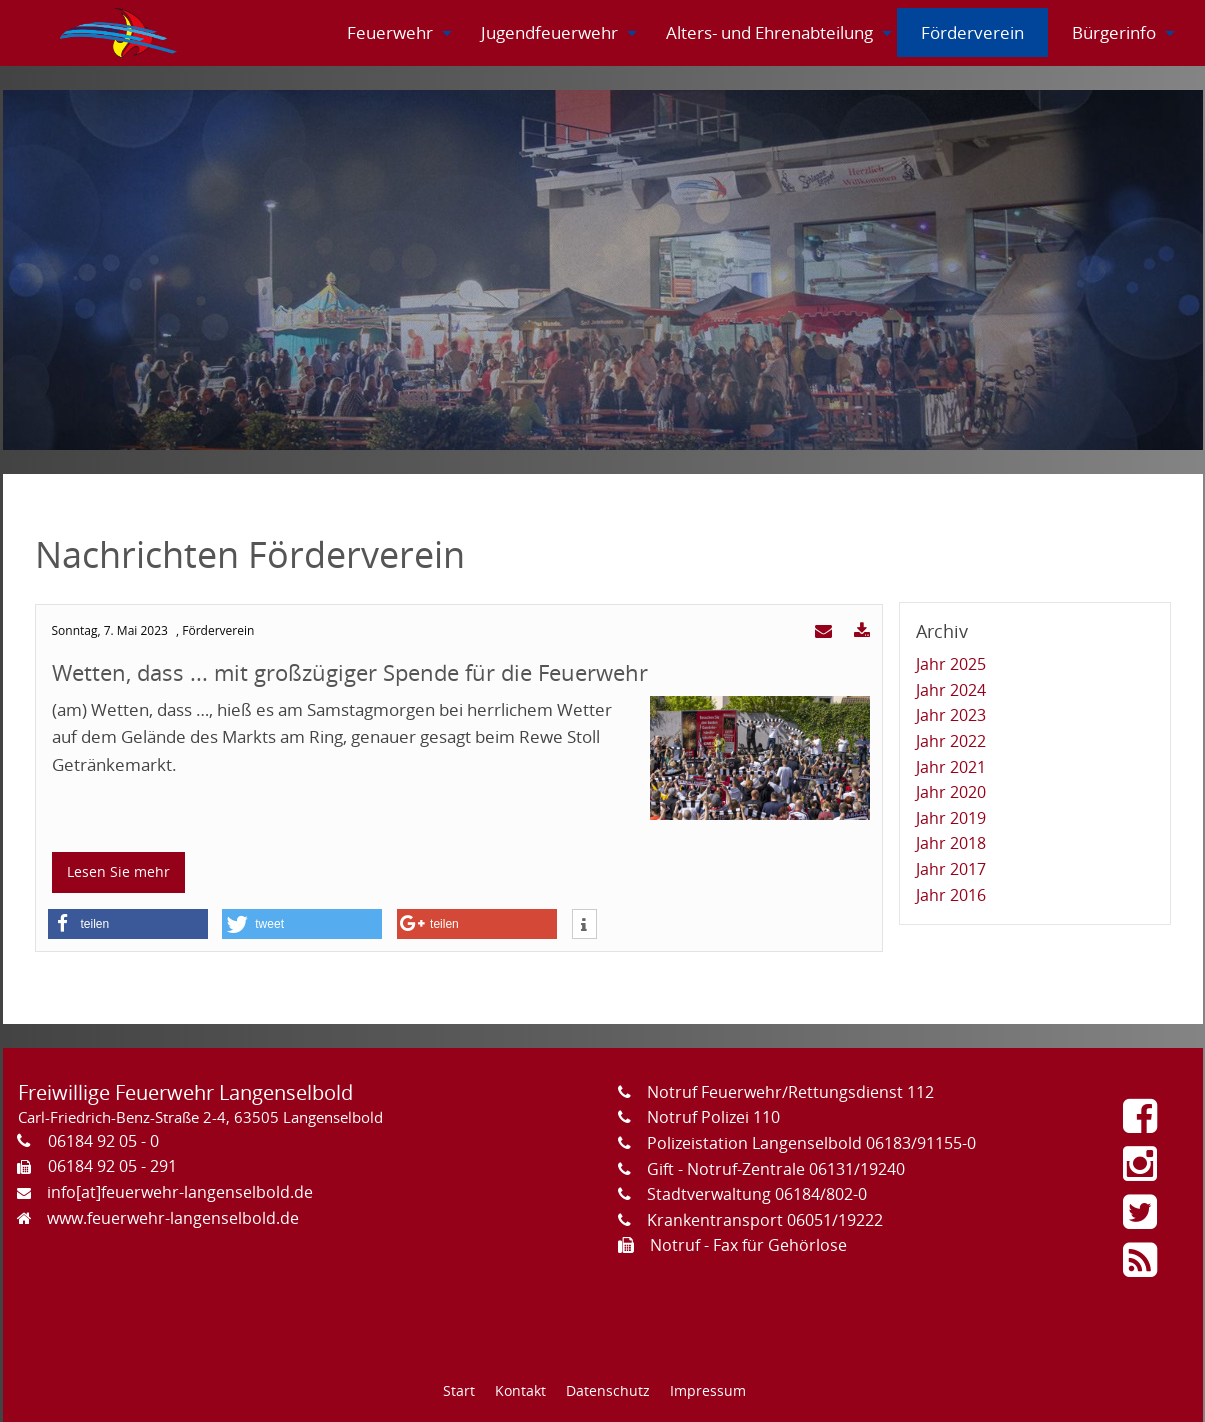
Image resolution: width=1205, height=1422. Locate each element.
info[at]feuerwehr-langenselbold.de (180, 1192)
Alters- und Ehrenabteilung (769, 32)
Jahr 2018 (951, 843)
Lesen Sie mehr (118, 871)
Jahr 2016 (951, 895)
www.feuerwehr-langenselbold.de (173, 1218)
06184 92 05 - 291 (112, 1166)
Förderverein (972, 32)
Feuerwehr (390, 32)
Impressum (708, 1390)
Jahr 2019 (951, 818)
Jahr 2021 (951, 767)
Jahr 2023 (951, 715)
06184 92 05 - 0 (103, 1141)
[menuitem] (120, 33)
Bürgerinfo (1114, 32)
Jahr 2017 (951, 869)
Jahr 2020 (951, 792)
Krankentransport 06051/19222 (765, 1220)
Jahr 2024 (951, 690)
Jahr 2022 (951, 741)
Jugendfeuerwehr (549, 32)
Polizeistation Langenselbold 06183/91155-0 (811, 1143)
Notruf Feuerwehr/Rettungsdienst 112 (790, 1092)
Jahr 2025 (951, 664)
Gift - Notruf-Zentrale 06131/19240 (776, 1169)
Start (459, 1390)
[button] (128, 924)
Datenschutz (608, 1390)
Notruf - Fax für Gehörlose (748, 1245)
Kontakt (520, 1390)
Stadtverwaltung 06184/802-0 (757, 1194)
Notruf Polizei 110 (713, 1117)
